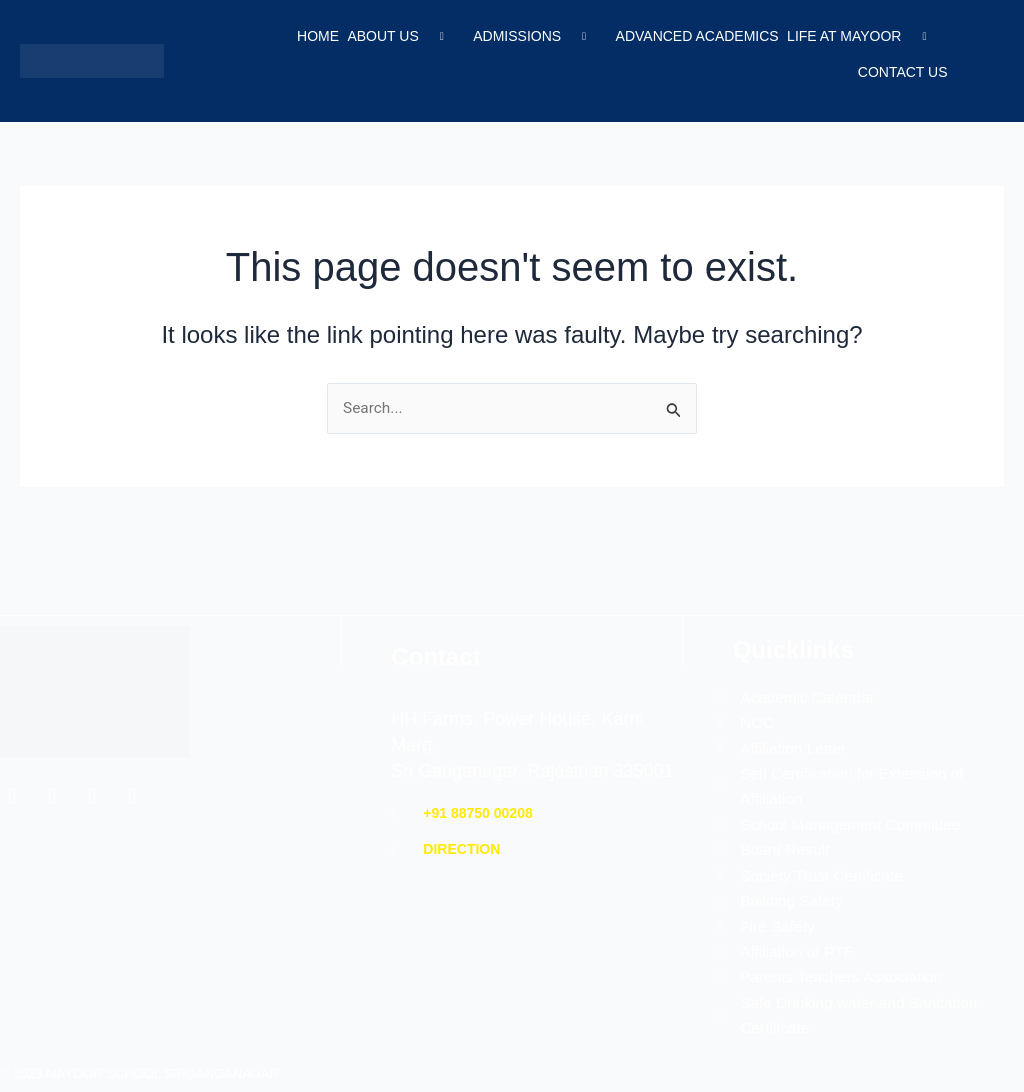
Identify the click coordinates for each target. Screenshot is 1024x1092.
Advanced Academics (693, 37)
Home (310, 37)
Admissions (532, 37)
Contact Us (901, 67)
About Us (396, 37)
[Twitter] (52, 783)
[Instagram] (92, 783)
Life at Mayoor (863, 37)
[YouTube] (132, 783)
